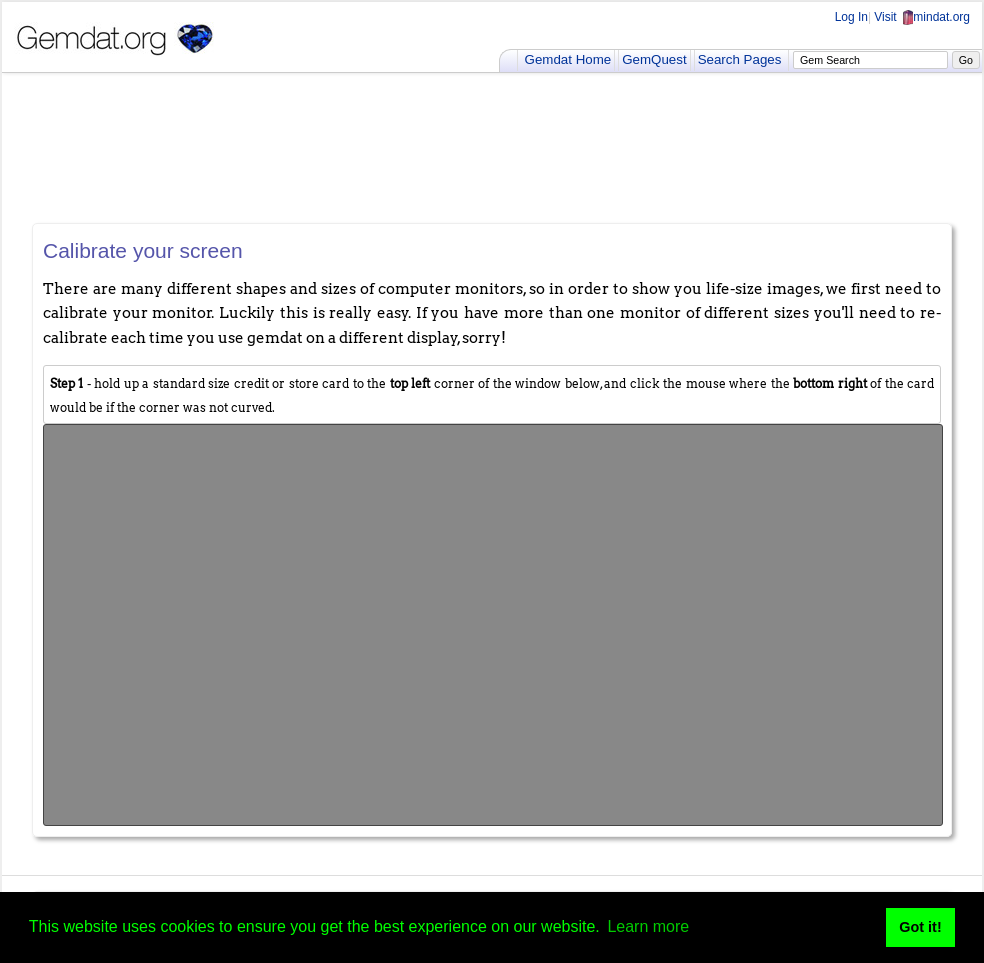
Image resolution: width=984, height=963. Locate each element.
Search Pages (740, 59)
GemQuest (654, 59)
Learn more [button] (648, 926)
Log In (851, 17)
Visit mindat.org (922, 17)
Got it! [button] (920, 927)
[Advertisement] (492, 148)
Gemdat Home (568, 59)
